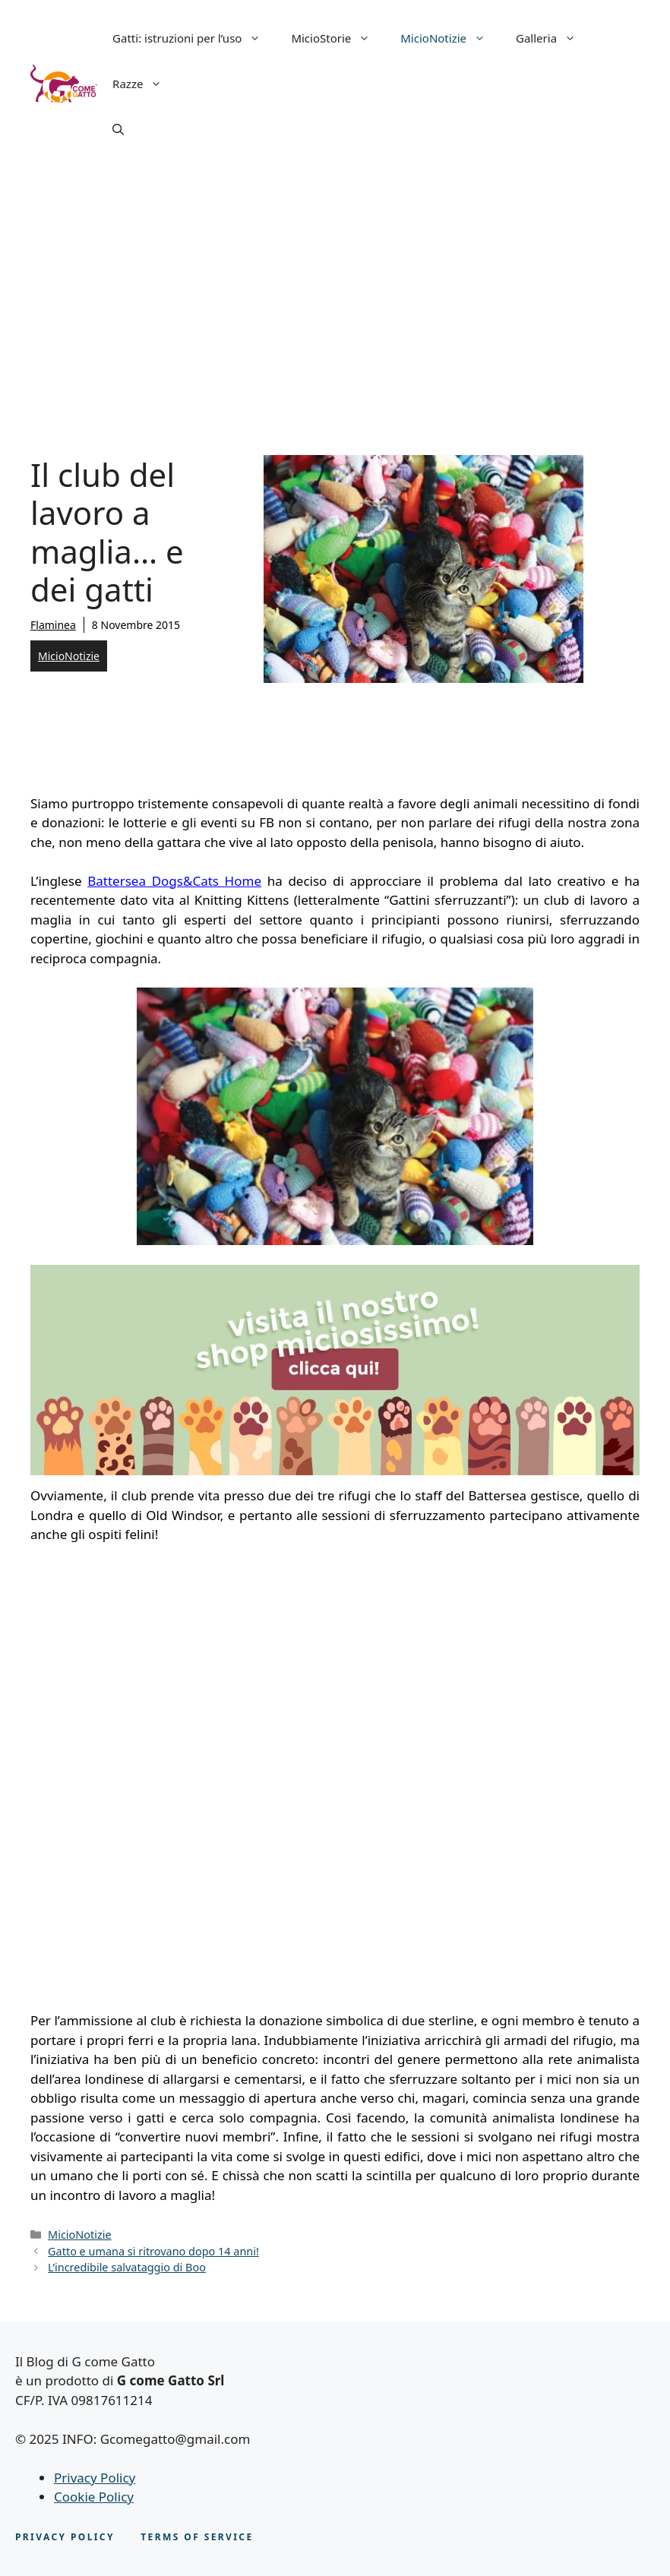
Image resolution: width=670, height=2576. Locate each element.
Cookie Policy (94, 2496)
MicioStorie (338, 38)
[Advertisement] (335, 281)
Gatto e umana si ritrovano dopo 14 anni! (153, 2251)
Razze (144, 83)
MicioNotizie (450, 38)
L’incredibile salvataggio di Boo (127, 2267)
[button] (118, 129)
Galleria (553, 38)
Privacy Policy (94, 2477)
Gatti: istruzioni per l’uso (194, 38)
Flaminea (53, 625)
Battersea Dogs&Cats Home (174, 881)
